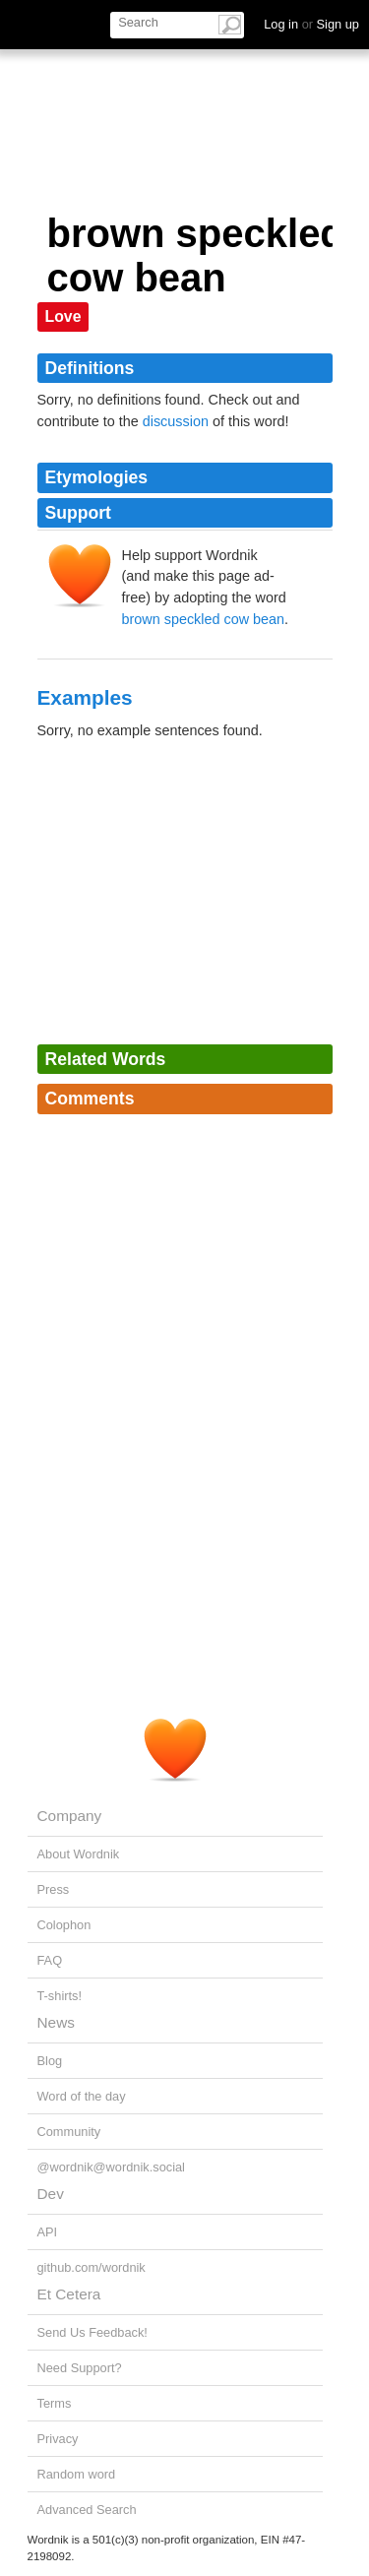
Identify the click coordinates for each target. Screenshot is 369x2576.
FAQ (50, 1960)
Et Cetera (69, 2294)
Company (69, 1815)
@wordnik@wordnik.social (111, 2167)
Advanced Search (87, 2509)
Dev (50, 2193)
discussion (176, 421)
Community (69, 2131)
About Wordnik (78, 1854)
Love (63, 316)
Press (53, 1889)
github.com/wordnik (91, 2267)
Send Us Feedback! (92, 2332)
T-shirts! (60, 1995)
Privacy (58, 2438)
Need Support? (79, 2367)
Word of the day (81, 2096)
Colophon (64, 1924)
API (47, 2232)
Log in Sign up (311, 24)
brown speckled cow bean (203, 619)
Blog (50, 2060)
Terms (54, 2403)
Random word (76, 2474)
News (56, 2022)
